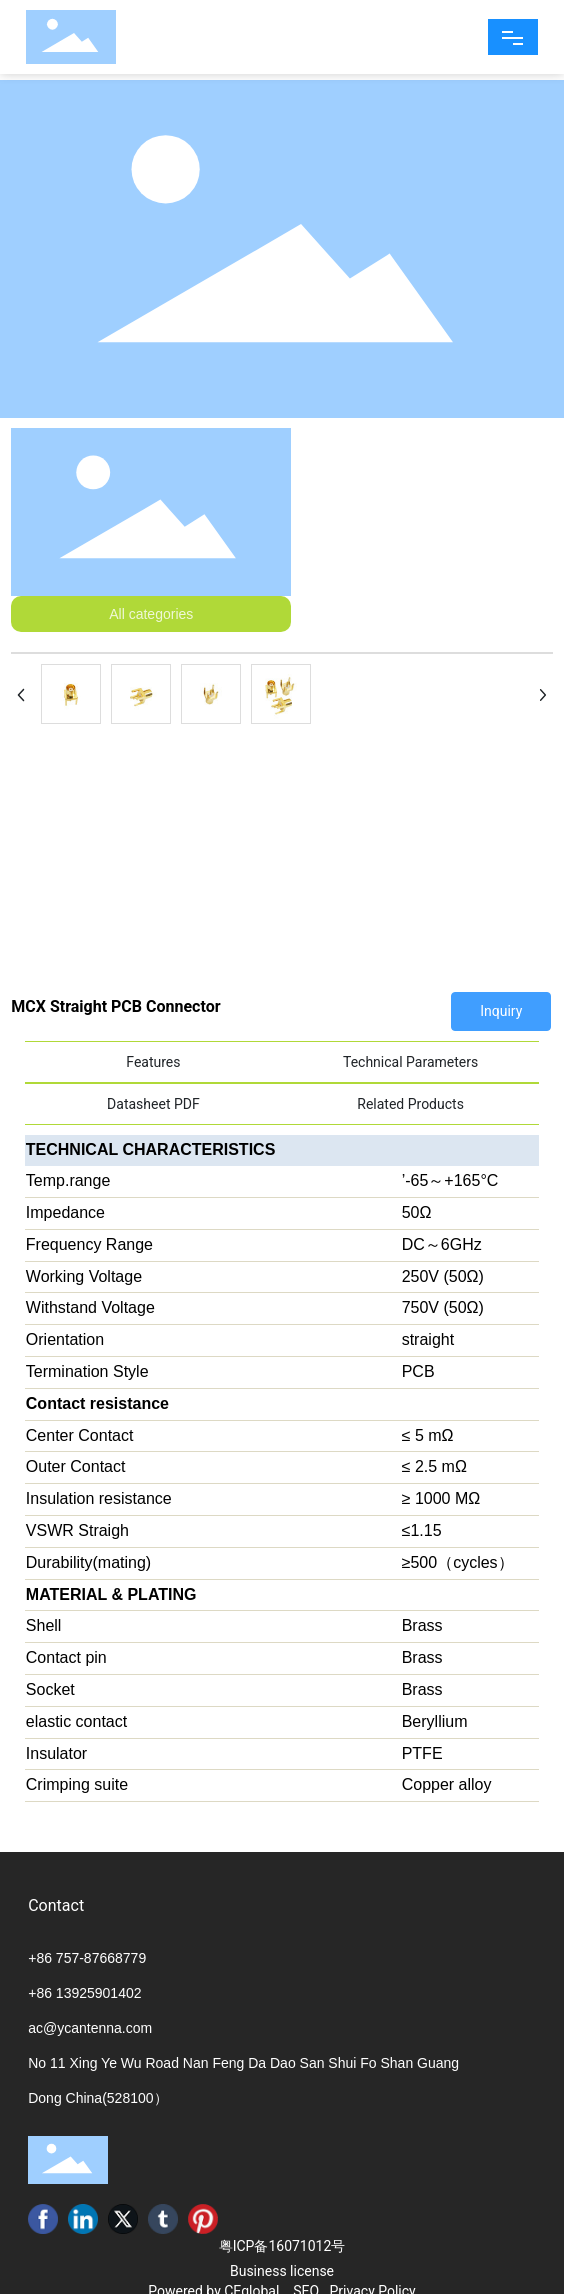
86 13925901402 (88, 1993)
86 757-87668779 (91, 1958)
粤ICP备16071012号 (282, 2246)
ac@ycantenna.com (90, 2028)
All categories (151, 614)
